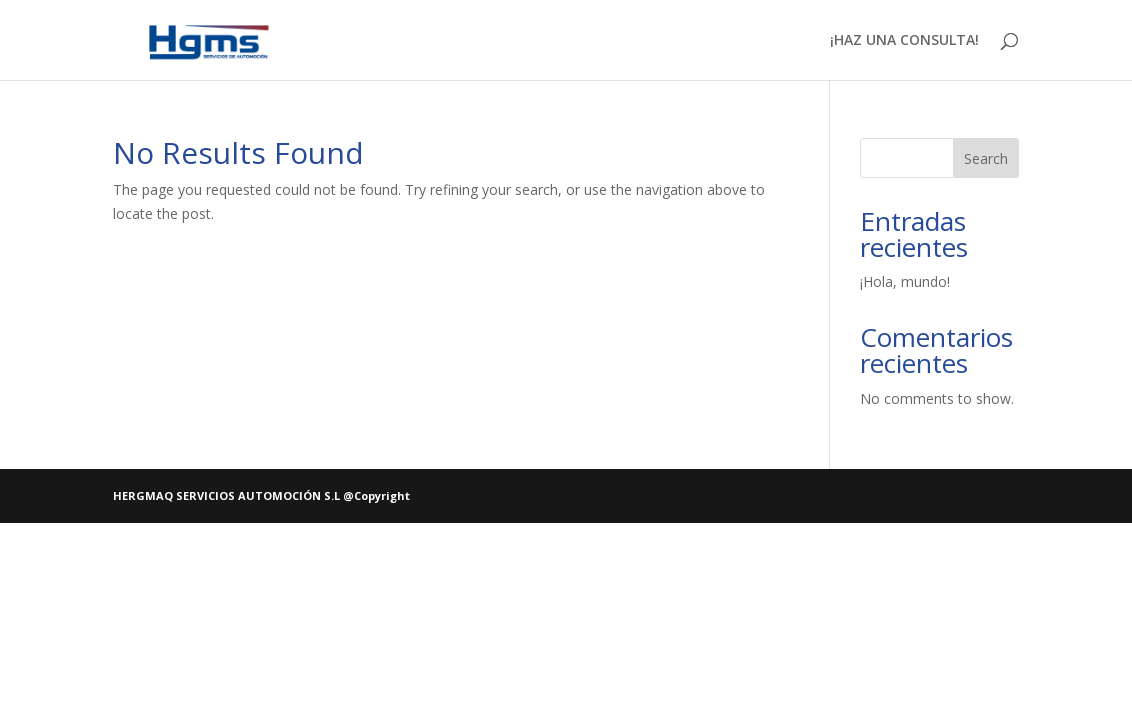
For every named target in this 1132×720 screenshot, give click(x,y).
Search (986, 158)
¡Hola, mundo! (905, 281)
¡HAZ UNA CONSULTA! (904, 41)
